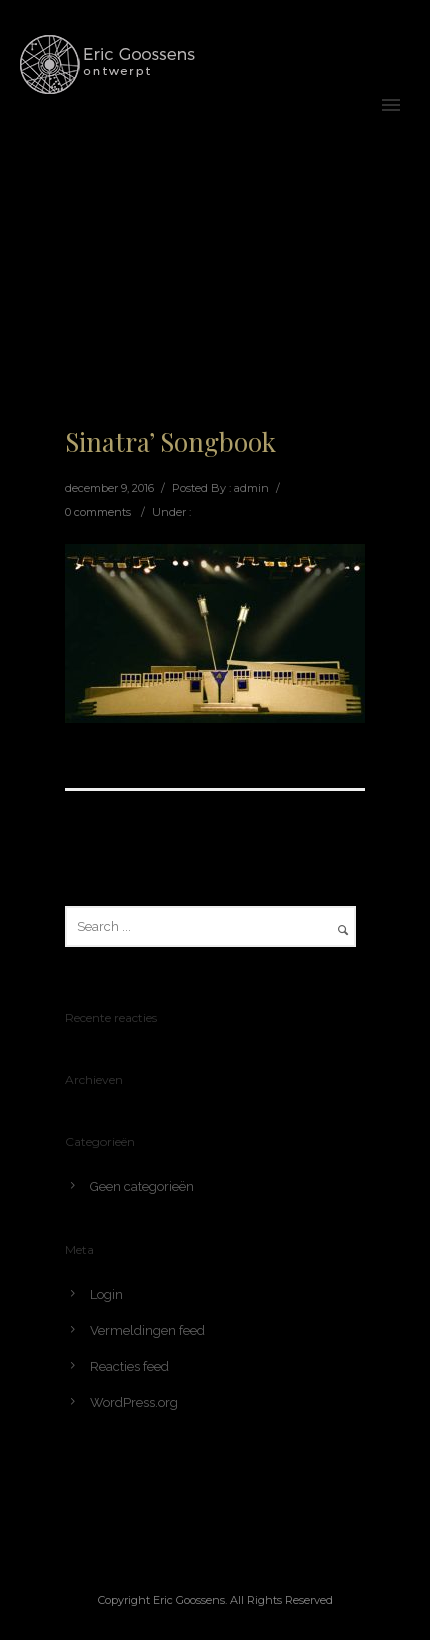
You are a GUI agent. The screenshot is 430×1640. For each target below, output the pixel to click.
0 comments (98, 512)
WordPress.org (134, 1402)
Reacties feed (129, 1366)
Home (266, 260)
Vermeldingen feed (147, 1330)
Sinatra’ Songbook (170, 441)
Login (106, 1294)
